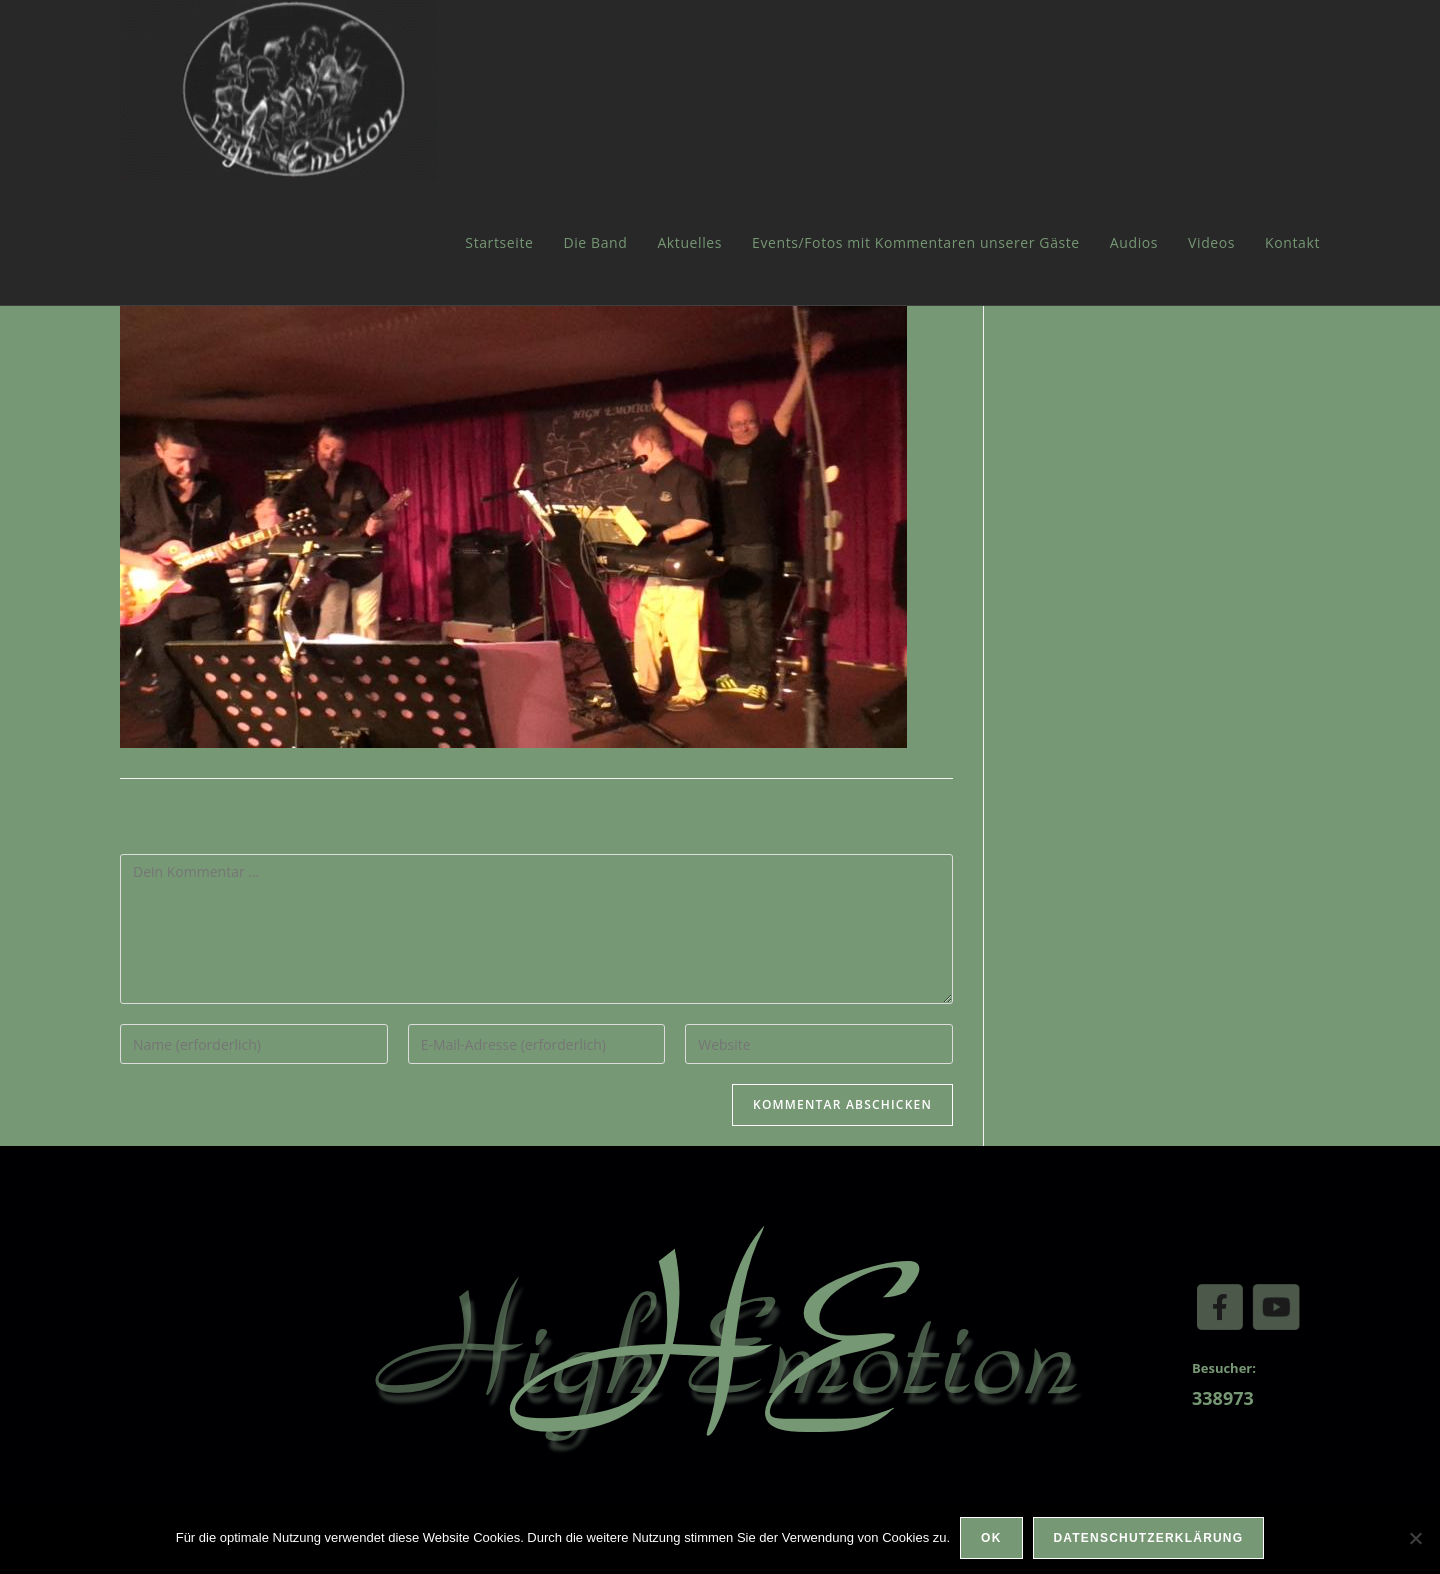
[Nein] (1415, 1538)
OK (991, 1538)
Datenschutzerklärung (1149, 1538)
